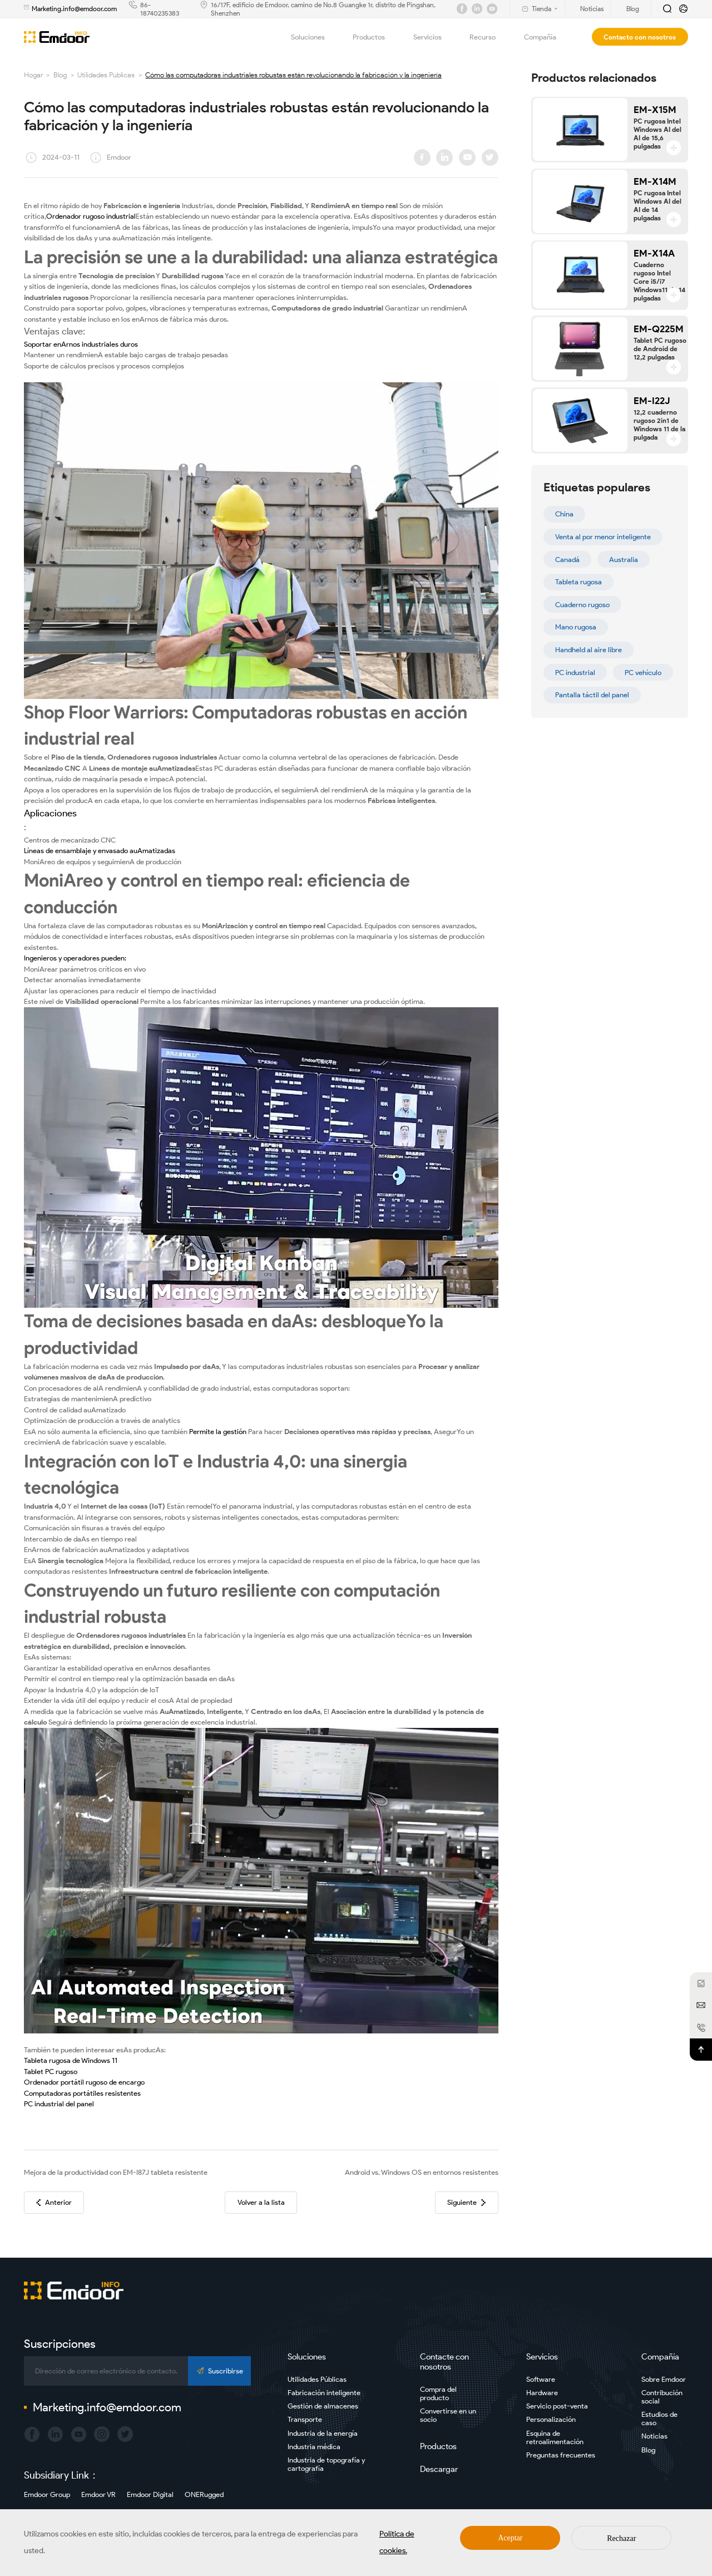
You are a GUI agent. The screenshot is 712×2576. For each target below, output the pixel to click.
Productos (375, 36)
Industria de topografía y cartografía (326, 2464)
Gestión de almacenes (323, 2406)
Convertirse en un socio (448, 2415)
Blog (60, 75)
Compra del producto (438, 2393)
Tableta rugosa (578, 582)
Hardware (542, 2392)
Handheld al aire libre (588, 650)
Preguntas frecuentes (560, 2455)
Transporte (305, 2419)
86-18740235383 (159, 9)
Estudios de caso (659, 2418)
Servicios (433, 36)
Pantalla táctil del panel (592, 695)
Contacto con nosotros (640, 37)
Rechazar (621, 2538)
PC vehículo (643, 672)
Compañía (546, 36)
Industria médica (314, 2446)
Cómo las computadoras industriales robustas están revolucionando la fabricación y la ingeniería (293, 75)
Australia (623, 559)
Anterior (54, 2202)
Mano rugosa (575, 627)
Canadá (567, 559)
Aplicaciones (50, 813)
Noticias (654, 2436)
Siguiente (466, 2202)
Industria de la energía (323, 2433)
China (564, 514)
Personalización (551, 2419)
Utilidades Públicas (106, 75)
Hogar (33, 75)
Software (540, 2379)
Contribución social (662, 2396)
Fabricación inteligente (324, 2392)
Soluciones (314, 36)
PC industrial (575, 672)
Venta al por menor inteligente (603, 537)
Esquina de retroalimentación (555, 2437)
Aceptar (510, 2538)
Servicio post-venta (557, 2406)
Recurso (488, 36)
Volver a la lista (261, 2202)
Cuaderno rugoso (582, 604)
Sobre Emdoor (663, 2379)
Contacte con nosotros (444, 2362)
